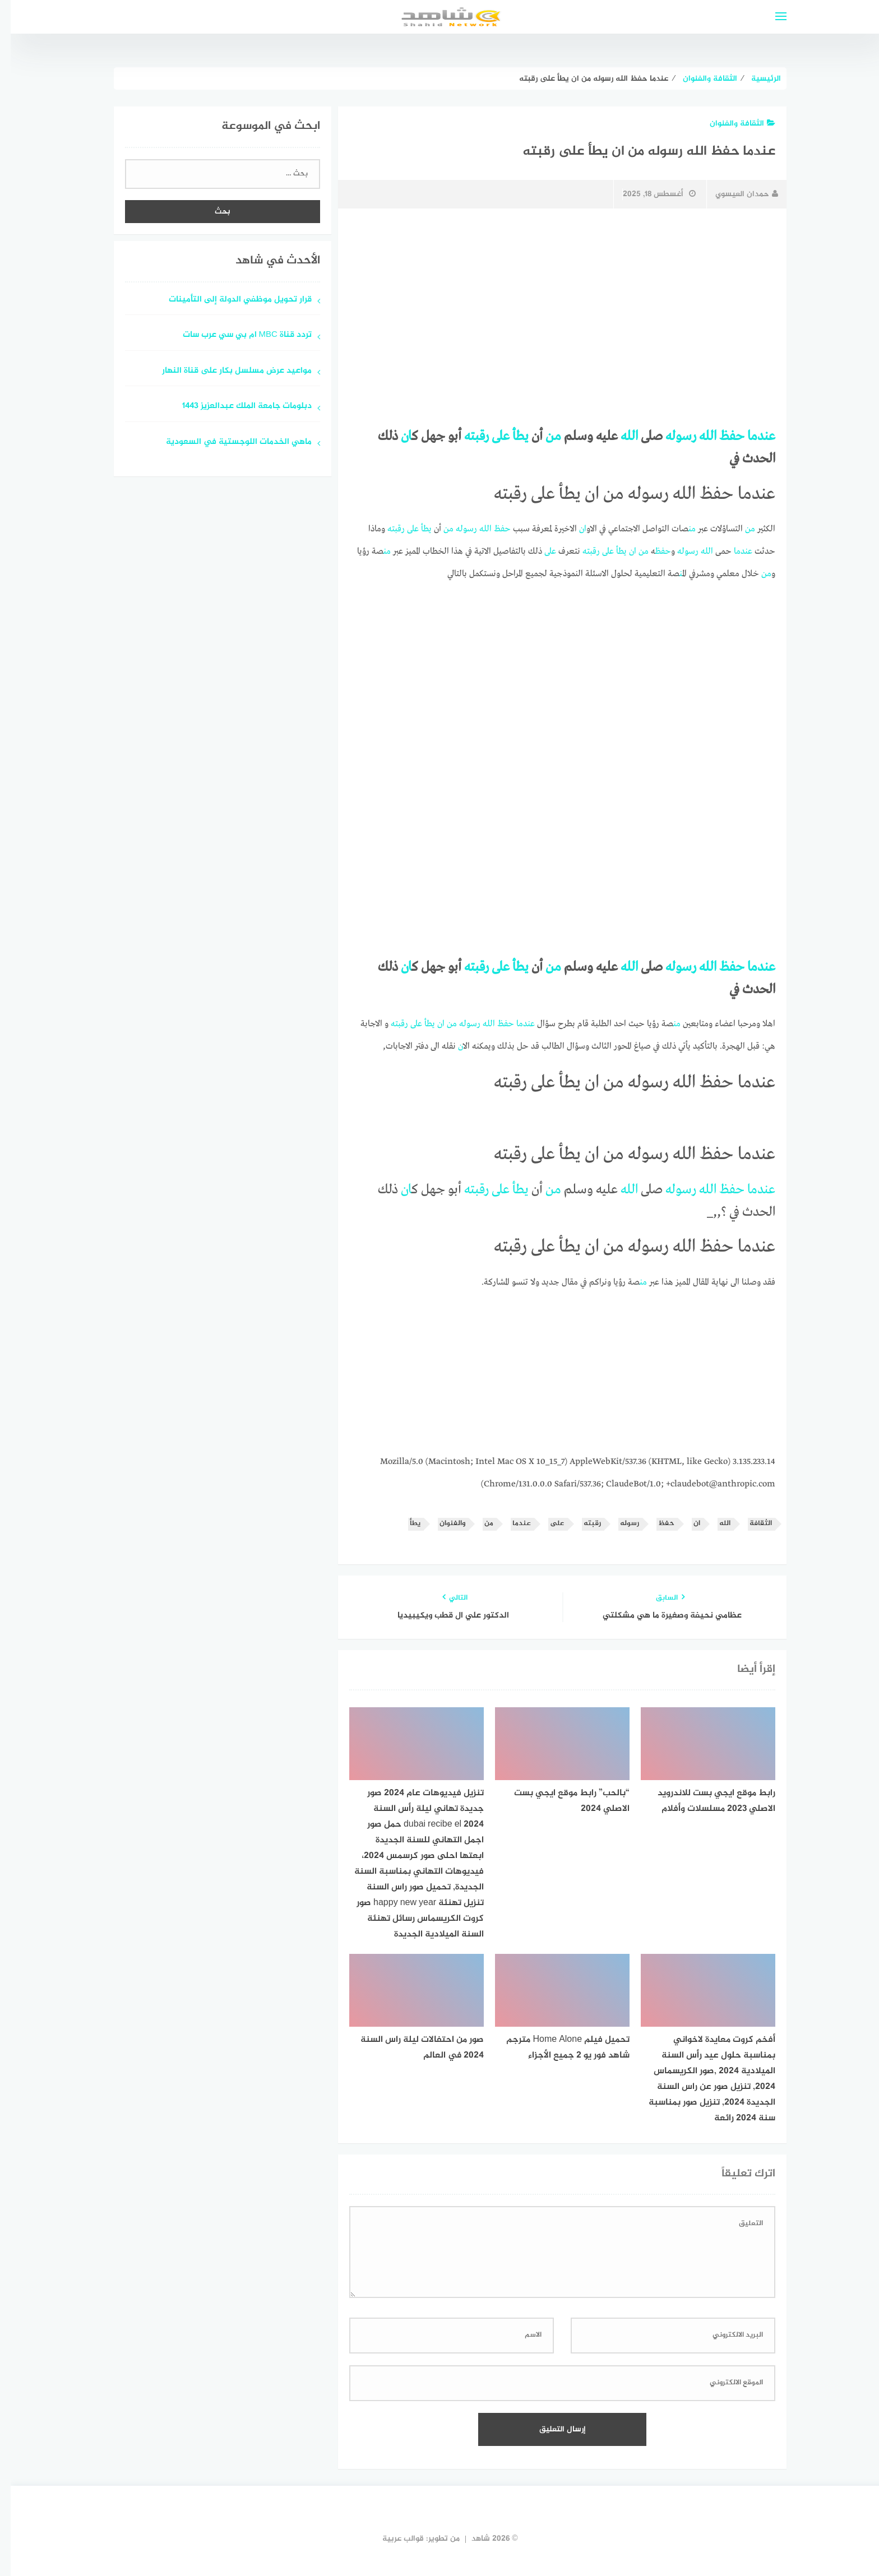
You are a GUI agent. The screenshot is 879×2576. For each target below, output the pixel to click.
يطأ (510, 436)
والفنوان (442, 1524)
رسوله (670, 436)
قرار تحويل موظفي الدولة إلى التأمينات (229, 300)
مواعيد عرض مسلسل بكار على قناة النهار (226, 371)
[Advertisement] (552, 301)
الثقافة (750, 1524)
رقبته (466, 436)
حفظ (721, 436)
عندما (751, 436)
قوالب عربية (392, 2538)
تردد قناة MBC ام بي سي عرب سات (236, 335)
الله (697, 436)
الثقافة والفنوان (732, 123)
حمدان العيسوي (736, 194)
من (542, 436)
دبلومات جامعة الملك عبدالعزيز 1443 (236, 406)
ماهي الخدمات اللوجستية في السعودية (228, 442)
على (490, 436)
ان (395, 436)
